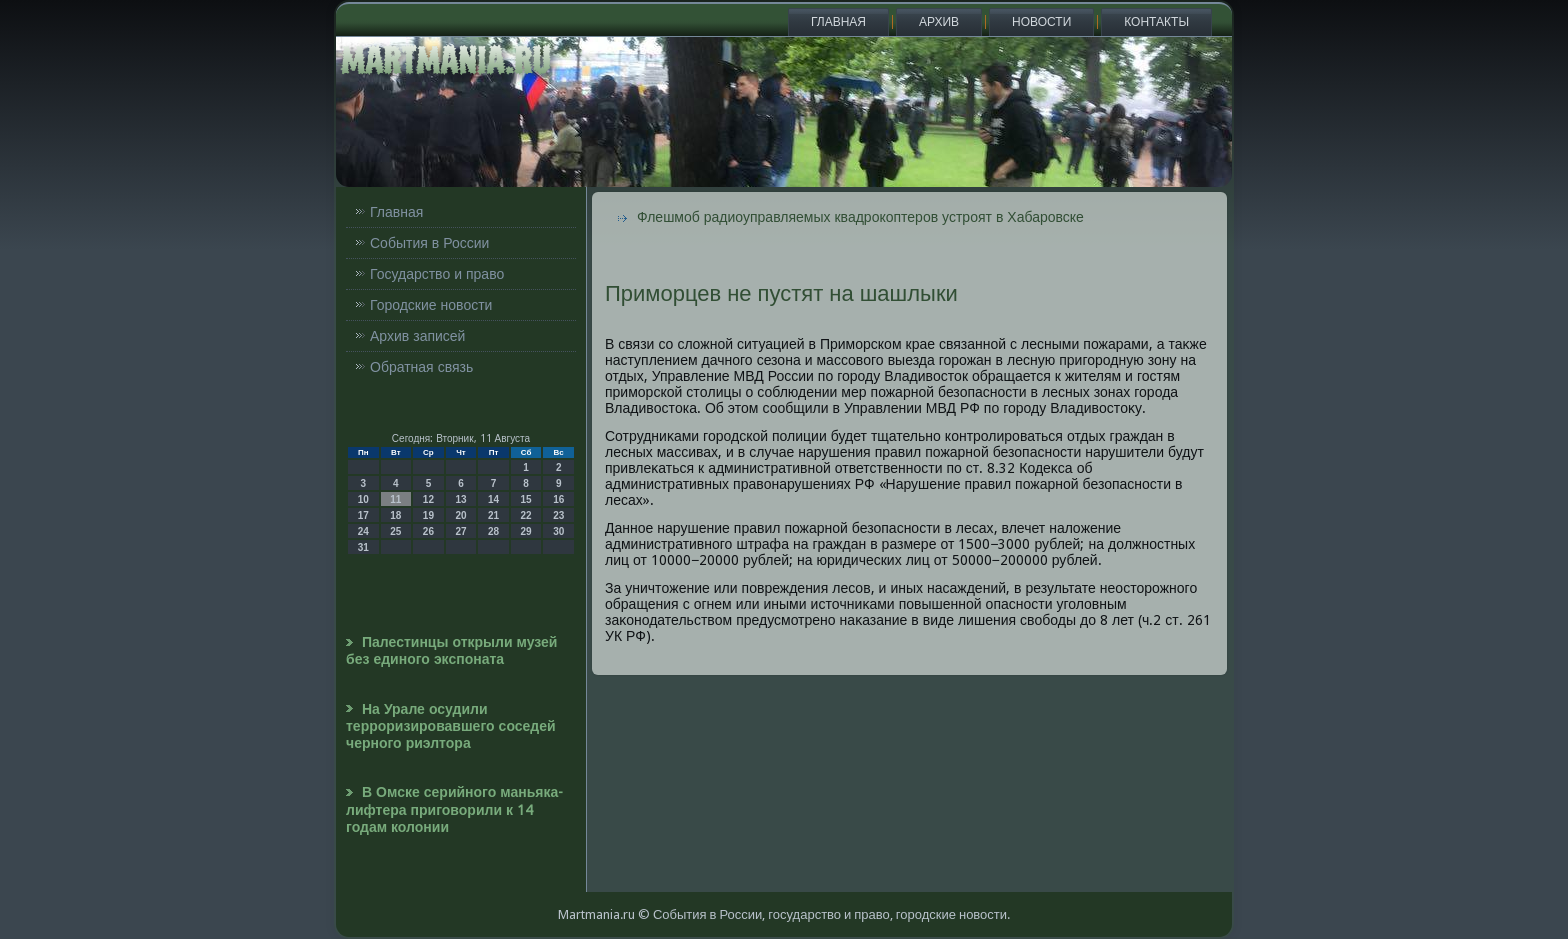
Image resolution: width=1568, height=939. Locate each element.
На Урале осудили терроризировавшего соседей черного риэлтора (451, 726)
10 (363, 499)
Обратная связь (421, 367)
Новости (1041, 22)
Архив (939, 22)
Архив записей (417, 336)
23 (558, 515)
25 (395, 531)
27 (460, 531)
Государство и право (437, 274)
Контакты (1156, 22)
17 (363, 515)
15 (526, 499)
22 (526, 515)
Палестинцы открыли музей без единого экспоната (451, 650)
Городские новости (431, 305)
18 (395, 515)
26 (428, 531)
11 (395, 499)
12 (428, 499)
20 (460, 515)
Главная (838, 22)
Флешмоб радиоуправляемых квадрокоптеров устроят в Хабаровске (860, 217)
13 (460, 499)
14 (493, 499)
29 (526, 531)
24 (363, 531)
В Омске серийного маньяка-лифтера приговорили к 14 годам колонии (454, 809)
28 (493, 531)
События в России (429, 243)
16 (558, 499)
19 (428, 515)
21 (493, 515)
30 (558, 531)
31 (363, 547)
